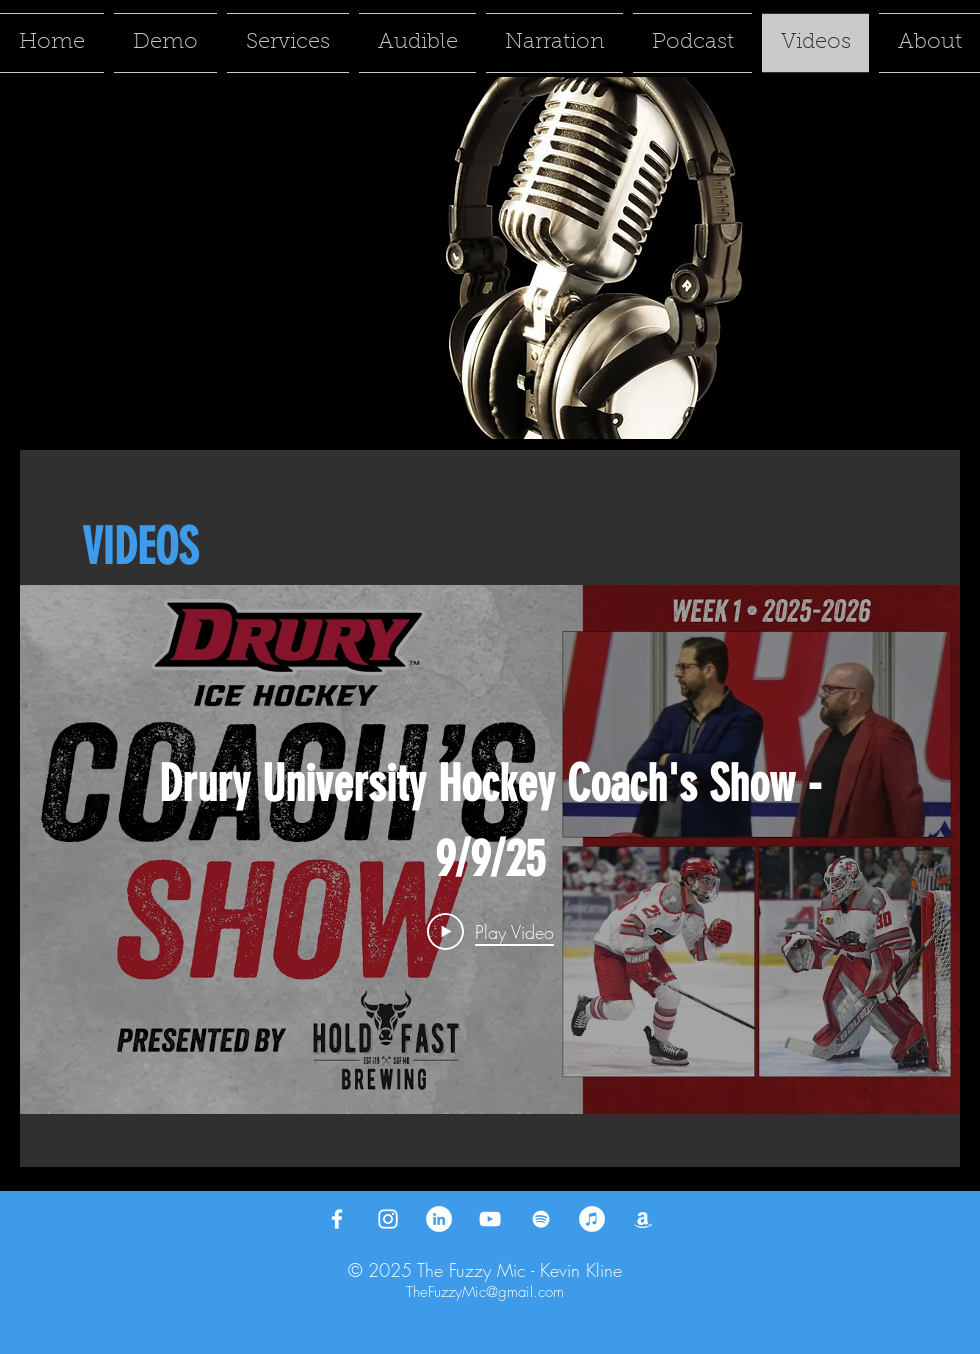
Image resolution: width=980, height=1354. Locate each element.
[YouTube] (490, 1219)
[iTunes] (592, 1219)
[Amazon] (643, 1219)
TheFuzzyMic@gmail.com (485, 1292)
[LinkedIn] (439, 1219)
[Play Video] (490, 931)
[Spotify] (541, 1219)
